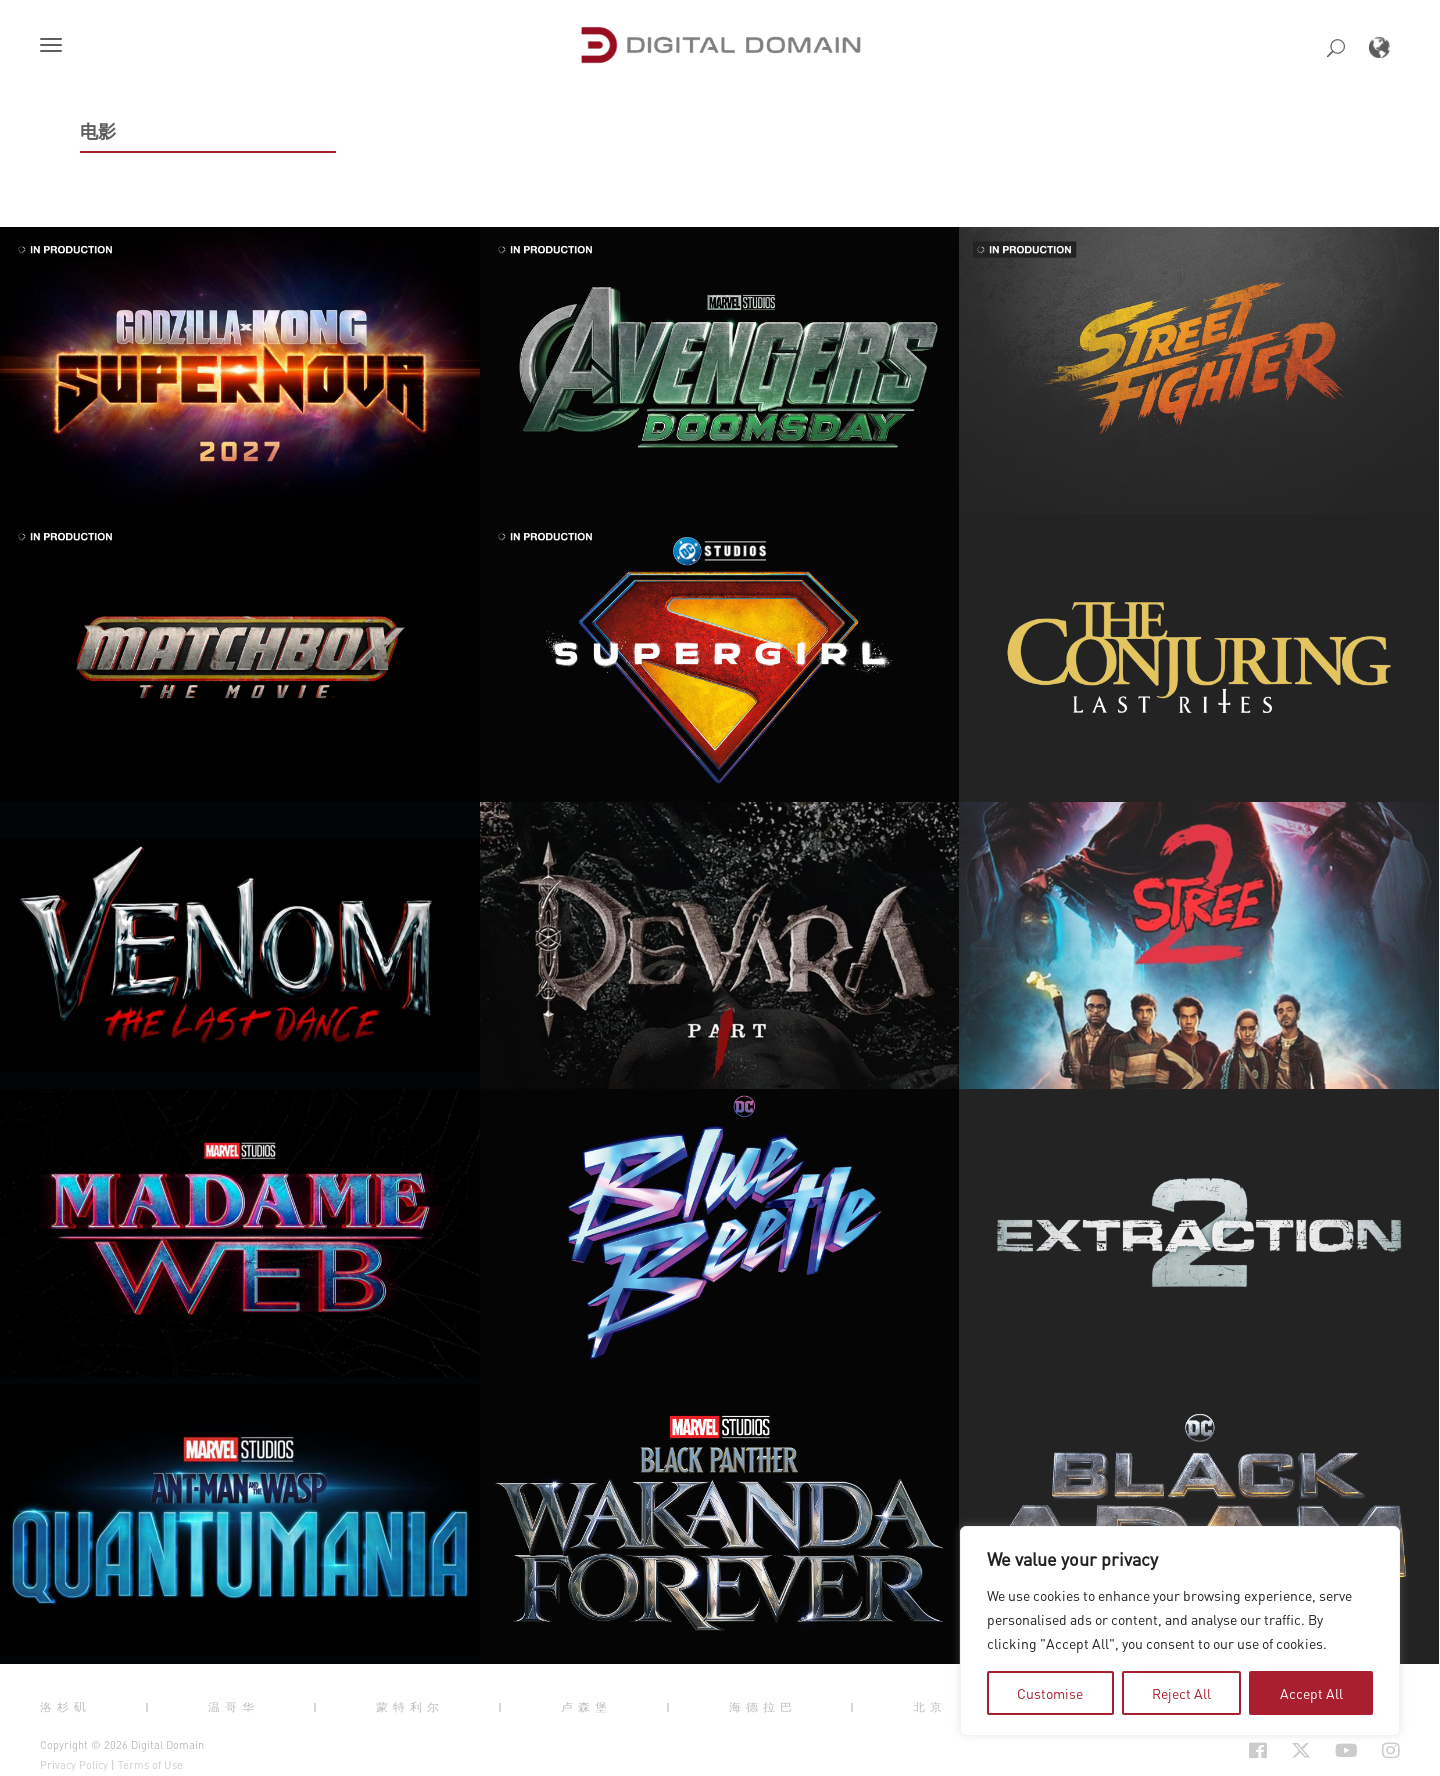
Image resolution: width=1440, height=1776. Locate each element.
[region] (1180, 1631)
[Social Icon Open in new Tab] (1258, 1751)
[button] (55, 47)
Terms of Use (150, 1765)
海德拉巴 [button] (763, 1707)
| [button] (149, 1707)
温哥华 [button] (233, 1707)
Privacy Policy (74, 1765)
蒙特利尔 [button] (410, 1707)
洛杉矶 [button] (65, 1707)
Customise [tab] (1050, 1693)
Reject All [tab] (1181, 1693)
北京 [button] (930, 1707)
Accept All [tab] (1311, 1693)
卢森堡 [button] (586, 1707)
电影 (98, 131)
